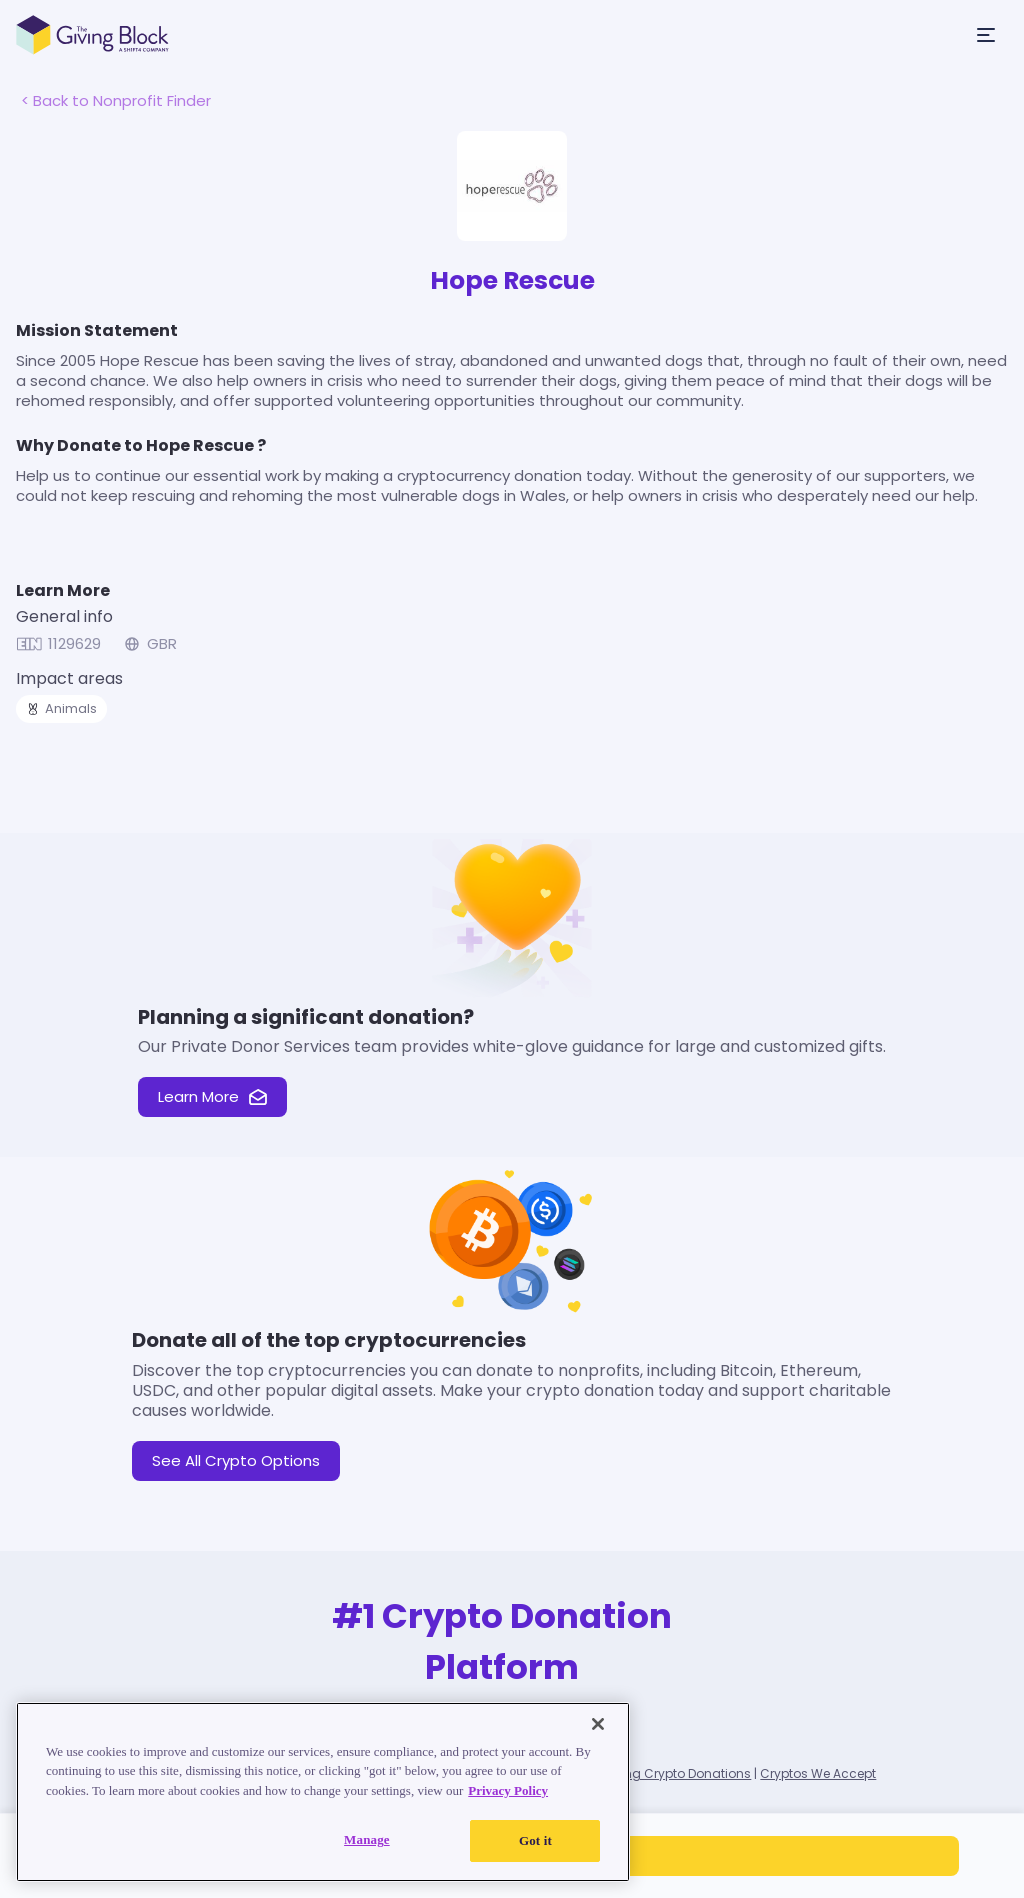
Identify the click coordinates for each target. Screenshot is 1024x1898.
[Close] (598, 1724)
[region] (323, 1792)
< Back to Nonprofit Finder (116, 100)
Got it (535, 1840)
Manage (367, 1839)
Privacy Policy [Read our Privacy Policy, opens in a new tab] (508, 1790)
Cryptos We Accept (818, 1773)
